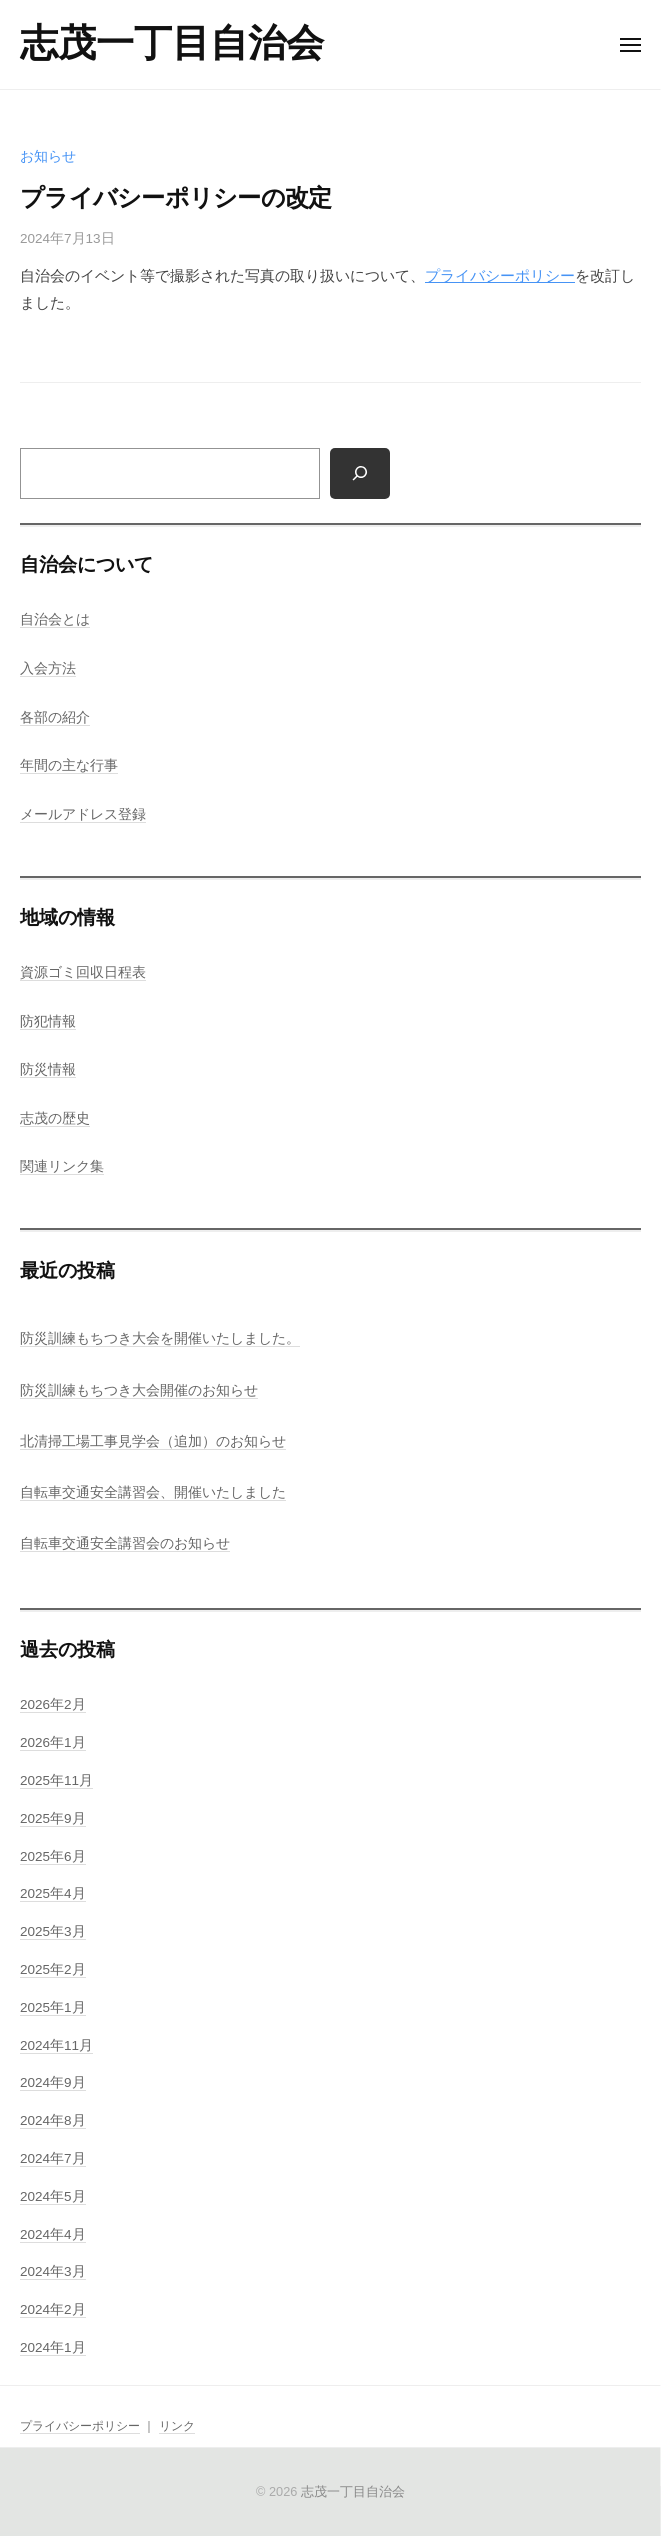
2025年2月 (53, 1969)
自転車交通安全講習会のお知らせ (125, 1543)
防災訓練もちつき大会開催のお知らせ (139, 1390)
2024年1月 (53, 2347)
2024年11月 (56, 2045)
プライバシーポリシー (500, 275)
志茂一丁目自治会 (172, 43)
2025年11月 (56, 1780)
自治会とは (55, 619)
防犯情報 (48, 1021)
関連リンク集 (62, 1166)
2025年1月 (53, 2007)
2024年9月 (53, 2082)
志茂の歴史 (55, 1118)
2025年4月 (53, 1893)
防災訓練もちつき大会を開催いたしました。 (160, 1338)
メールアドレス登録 (83, 814)
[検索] (360, 473)
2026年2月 (53, 1704)
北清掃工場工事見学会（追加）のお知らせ (153, 1441)
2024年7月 (53, 2158)
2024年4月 (53, 2234)
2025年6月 (53, 1856)
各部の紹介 (55, 717)
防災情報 (48, 1069)
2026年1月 (53, 1742)
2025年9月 (53, 1818)
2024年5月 (53, 2196)
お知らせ (48, 156)
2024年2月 (53, 2309)
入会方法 (48, 668)
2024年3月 (53, 2271)
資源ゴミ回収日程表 (83, 972)
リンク (177, 2426)
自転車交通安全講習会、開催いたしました (153, 1492)
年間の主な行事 (69, 765)
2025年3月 (53, 1931)
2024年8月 (53, 2120)
